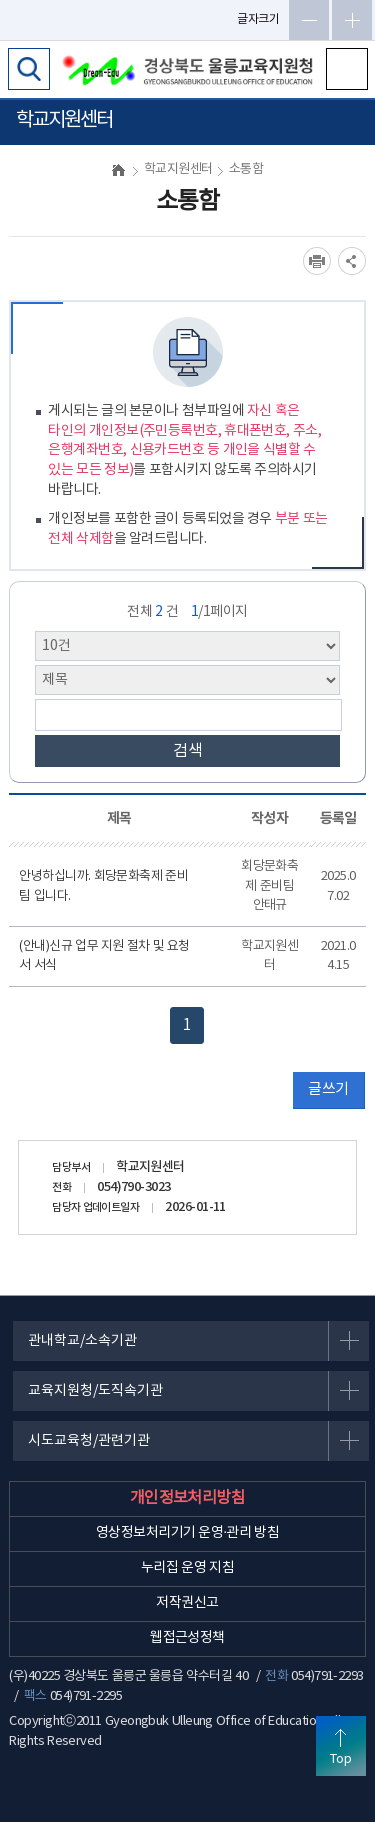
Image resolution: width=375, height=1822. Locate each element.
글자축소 (309, 20)
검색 (188, 751)
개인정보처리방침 (188, 1498)
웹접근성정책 (187, 1638)
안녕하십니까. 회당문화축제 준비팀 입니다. (103, 886)
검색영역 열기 (29, 69)
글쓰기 (328, 1089)
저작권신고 (187, 1603)
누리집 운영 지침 (187, 1568)
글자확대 (352, 20)
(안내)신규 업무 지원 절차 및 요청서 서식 (104, 956)
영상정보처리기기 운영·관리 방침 (187, 1533)
